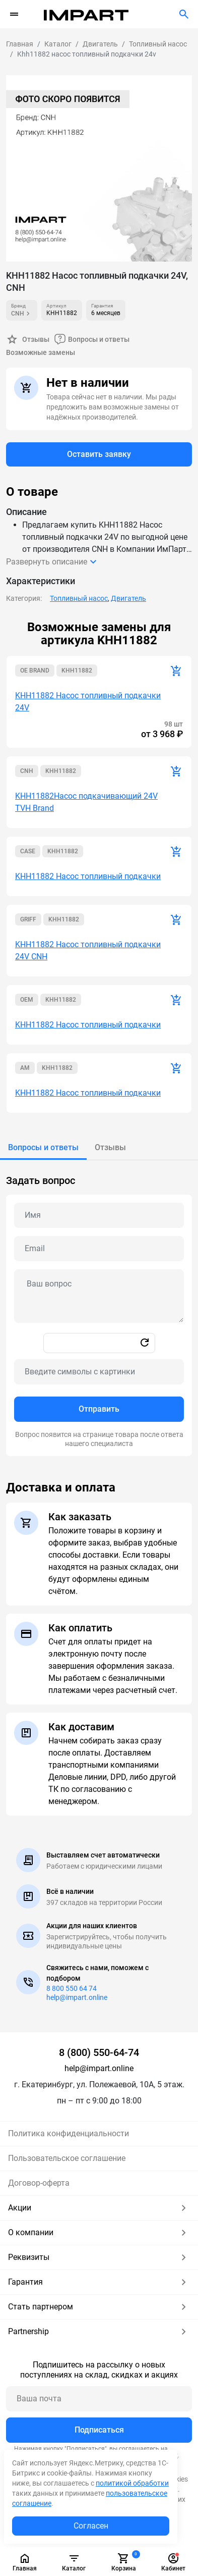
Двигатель (128, 598)
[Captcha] (99, 1371)
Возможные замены (40, 352)
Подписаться (99, 2430)
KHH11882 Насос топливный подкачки (88, 876)
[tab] (43, 1148)
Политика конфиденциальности (68, 2133)
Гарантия (99, 2282)
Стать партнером (99, 2307)
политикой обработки (132, 2483)
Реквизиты (99, 2257)
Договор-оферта (39, 2183)
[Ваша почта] (99, 2398)
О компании (99, 2233)
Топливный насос (79, 598)
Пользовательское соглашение (66, 2158)
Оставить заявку (99, 454)
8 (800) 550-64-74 (99, 2052)
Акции (99, 2208)
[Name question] (99, 1215)
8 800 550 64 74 (71, 1988)
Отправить (99, 1409)
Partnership (99, 2332)
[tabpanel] (99, 1308)
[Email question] (99, 1248)
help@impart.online (76, 1997)
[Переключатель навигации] (14, 14)
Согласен (91, 2526)
